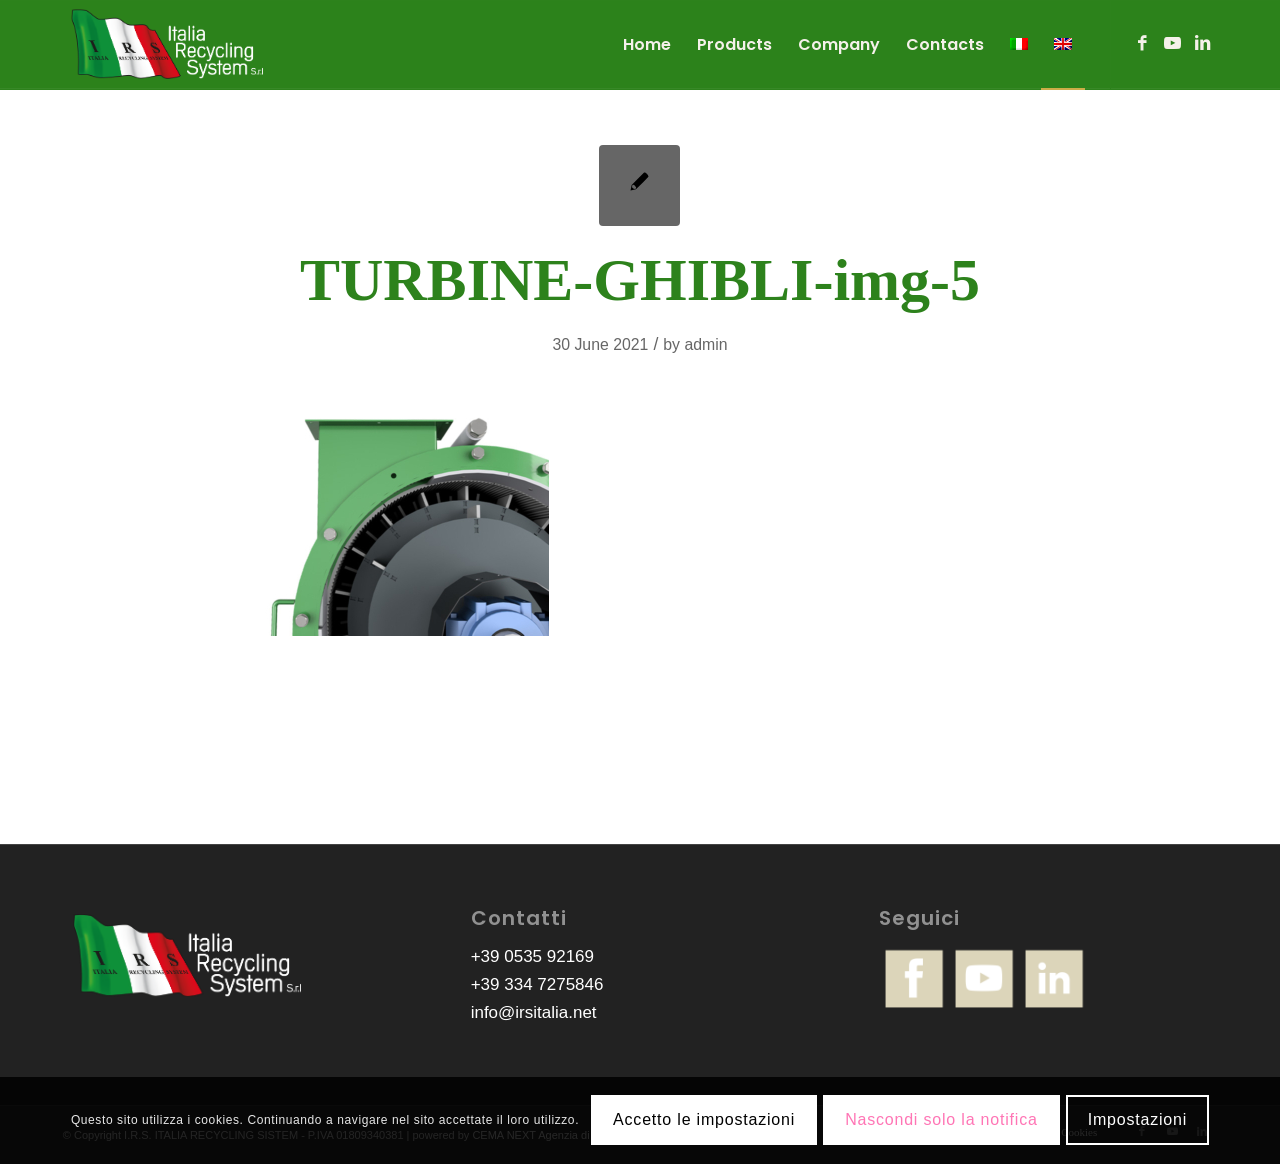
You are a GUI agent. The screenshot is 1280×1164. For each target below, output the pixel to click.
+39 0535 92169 (532, 956)
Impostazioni (1137, 1119)
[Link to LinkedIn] (1202, 44)
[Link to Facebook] (1142, 44)
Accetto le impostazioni (704, 1119)
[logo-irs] (168, 45)
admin (705, 344)
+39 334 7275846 (537, 984)
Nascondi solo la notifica (941, 1119)
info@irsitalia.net (534, 1012)
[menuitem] (647, 45)
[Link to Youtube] (1172, 44)
